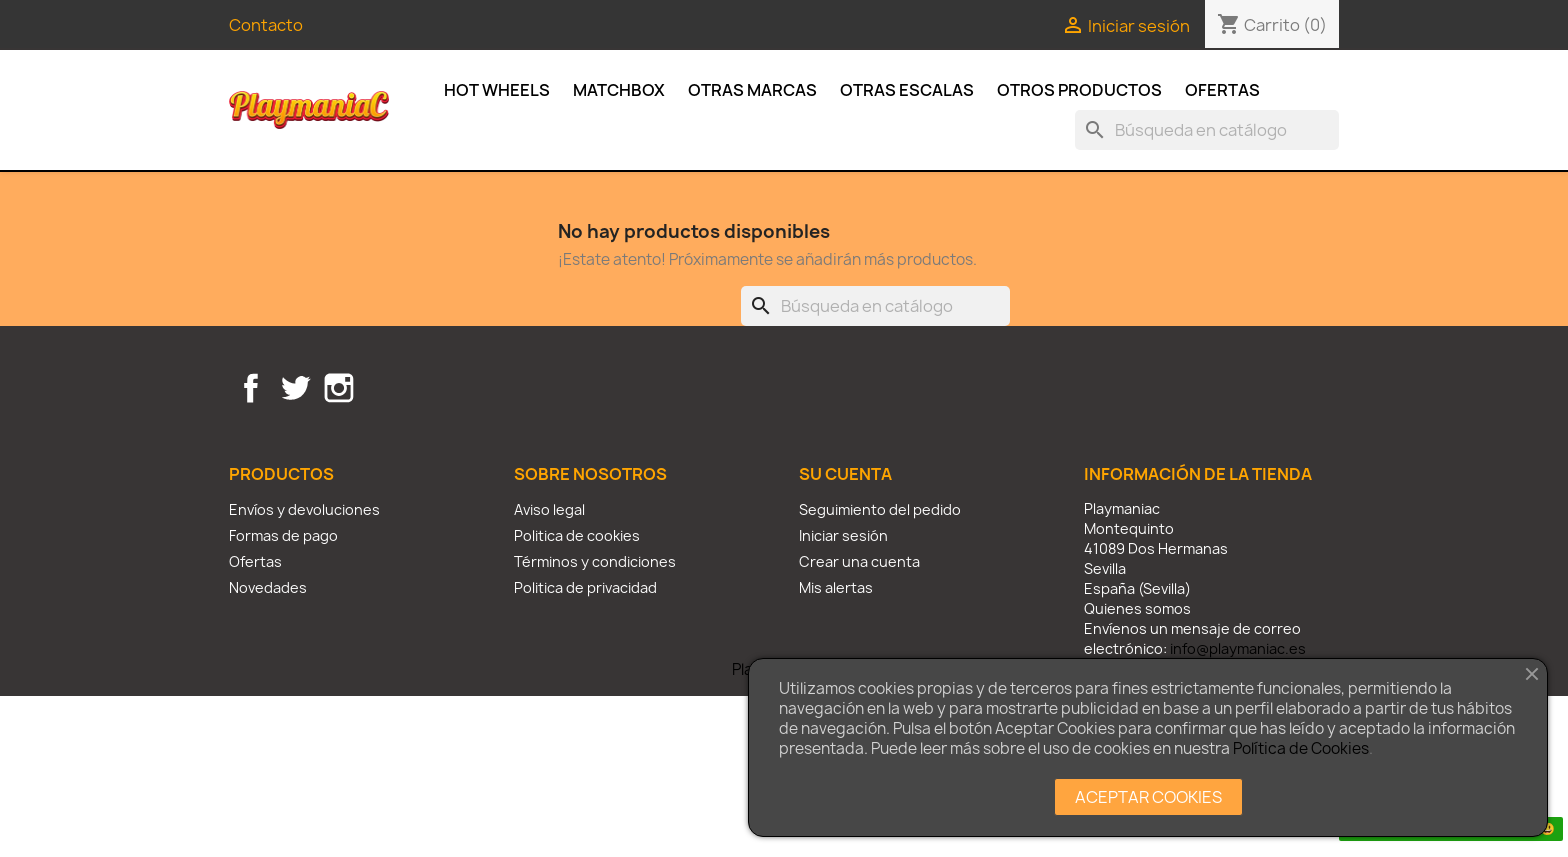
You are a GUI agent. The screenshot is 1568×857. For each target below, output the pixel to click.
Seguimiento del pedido (880, 509)
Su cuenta (845, 474)
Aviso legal (549, 509)
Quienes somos (1137, 608)
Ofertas (1222, 90)
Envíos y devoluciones (304, 509)
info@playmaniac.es (1238, 648)
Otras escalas (907, 90)
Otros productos (1079, 90)
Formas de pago (283, 535)
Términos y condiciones (595, 561)
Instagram (339, 388)
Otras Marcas (752, 90)
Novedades (268, 587)
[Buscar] (1207, 130)
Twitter (295, 388)
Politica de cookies (577, 535)
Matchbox (619, 90)
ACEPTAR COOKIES (1148, 797)
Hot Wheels (497, 90)
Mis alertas (836, 587)
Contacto (266, 25)
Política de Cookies (1301, 748)
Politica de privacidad (585, 587)
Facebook (251, 388)
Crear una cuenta (859, 561)
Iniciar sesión (843, 535)
